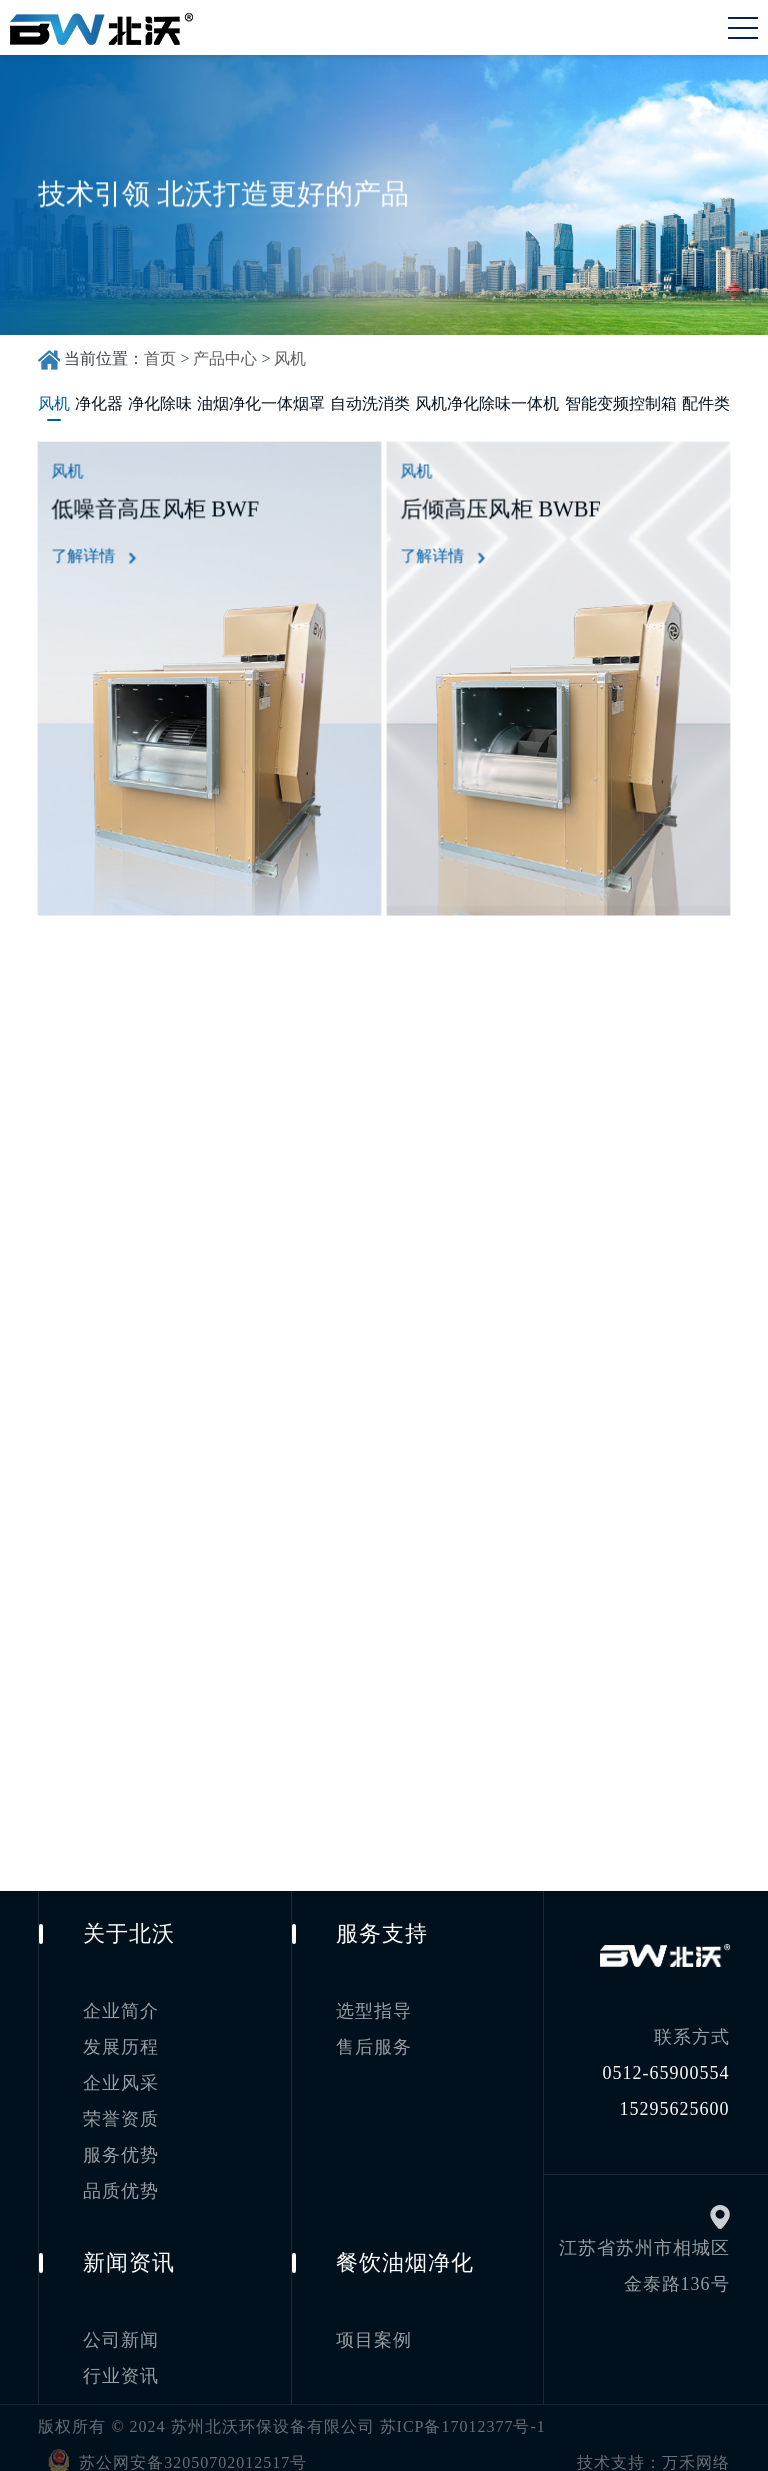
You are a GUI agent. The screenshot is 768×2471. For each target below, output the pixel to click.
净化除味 (160, 403)
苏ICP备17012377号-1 (463, 2412)
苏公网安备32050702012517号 (172, 2446)
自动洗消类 (370, 403)
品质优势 (121, 2178)
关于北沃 (129, 1920)
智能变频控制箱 (621, 403)
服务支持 (382, 1920)
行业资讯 (121, 2362)
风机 (290, 358)
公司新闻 (121, 2326)
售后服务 (374, 2034)
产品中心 (225, 358)
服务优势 (121, 2142)
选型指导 (374, 1998)
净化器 (99, 403)
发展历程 (121, 2034)
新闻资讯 (129, 2248)
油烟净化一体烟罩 (261, 403)
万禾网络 (696, 2448)
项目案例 (374, 2326)
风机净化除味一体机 (487, 403)
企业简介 (121, 1998)
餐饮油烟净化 (405, 2248)
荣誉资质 (121, 2106)
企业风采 (121, 2070)
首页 (160, 358)
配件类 (706, 403)
